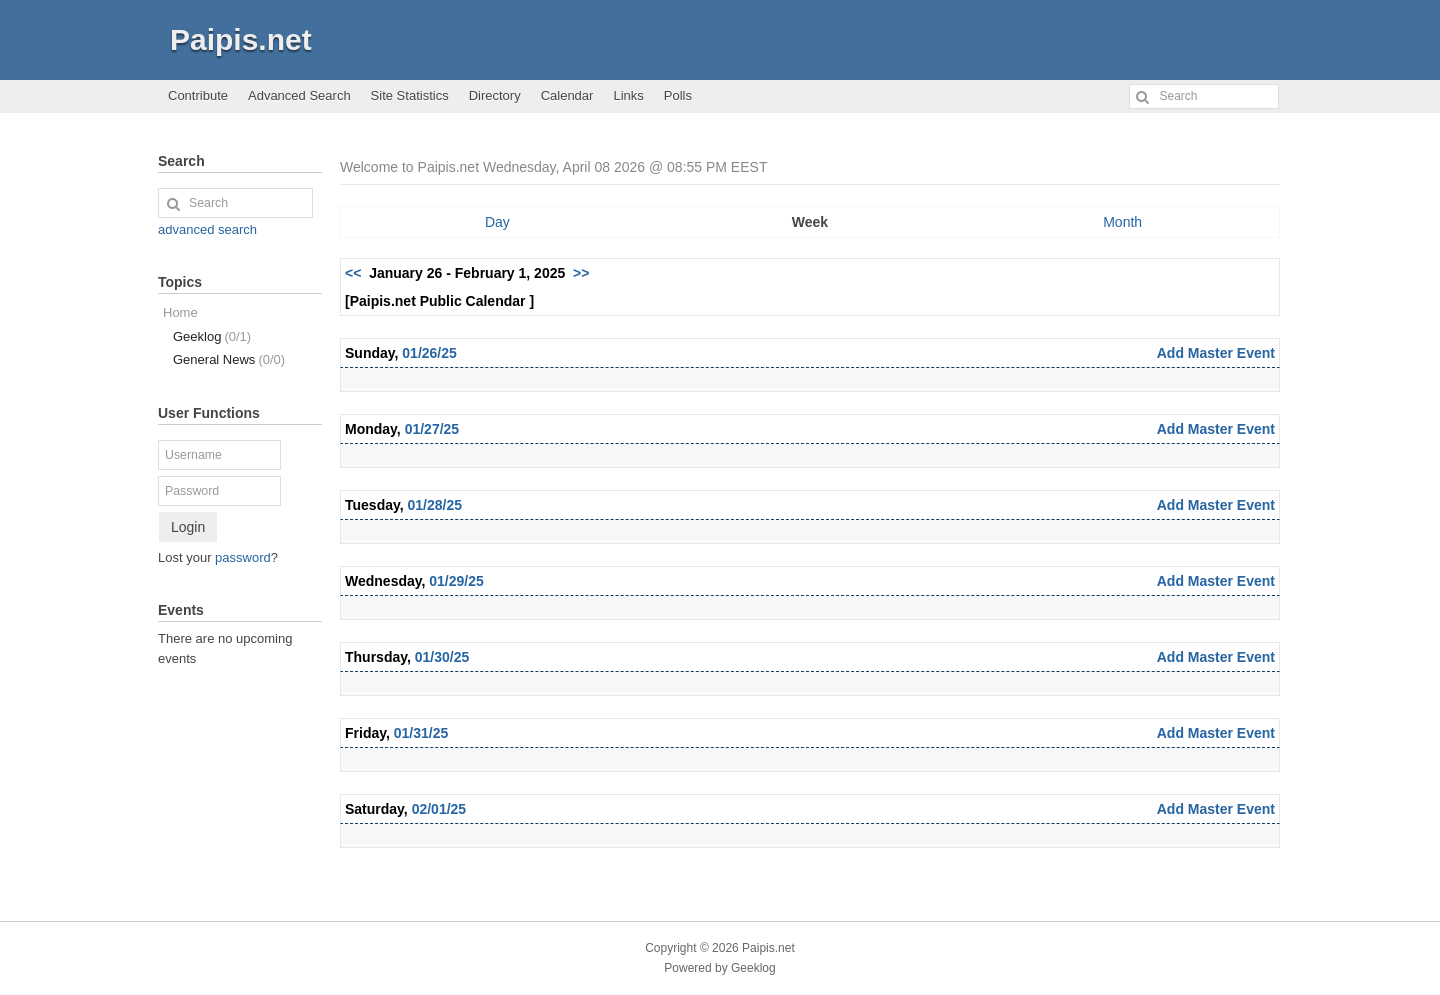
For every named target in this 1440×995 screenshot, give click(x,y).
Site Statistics (410, 95)
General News (229, 359)
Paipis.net (241, 39)
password (243, 557)
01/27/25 (432, 429)
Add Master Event (1216, 353)
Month (1122, 222)
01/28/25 (435, 505)
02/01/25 (439, 809)
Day (497, 222)
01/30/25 (442, 657)
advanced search (207, 229)
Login (188, 527)
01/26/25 (429, 353)
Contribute (198, 95)
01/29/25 (456, 581)
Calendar (567, 95)
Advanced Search (299, 95)
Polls (678, 95)
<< (353, 273)
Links (628, 95)
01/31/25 (421, 733)
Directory (495, 95)
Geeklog (212, 336)
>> (581, 273)
